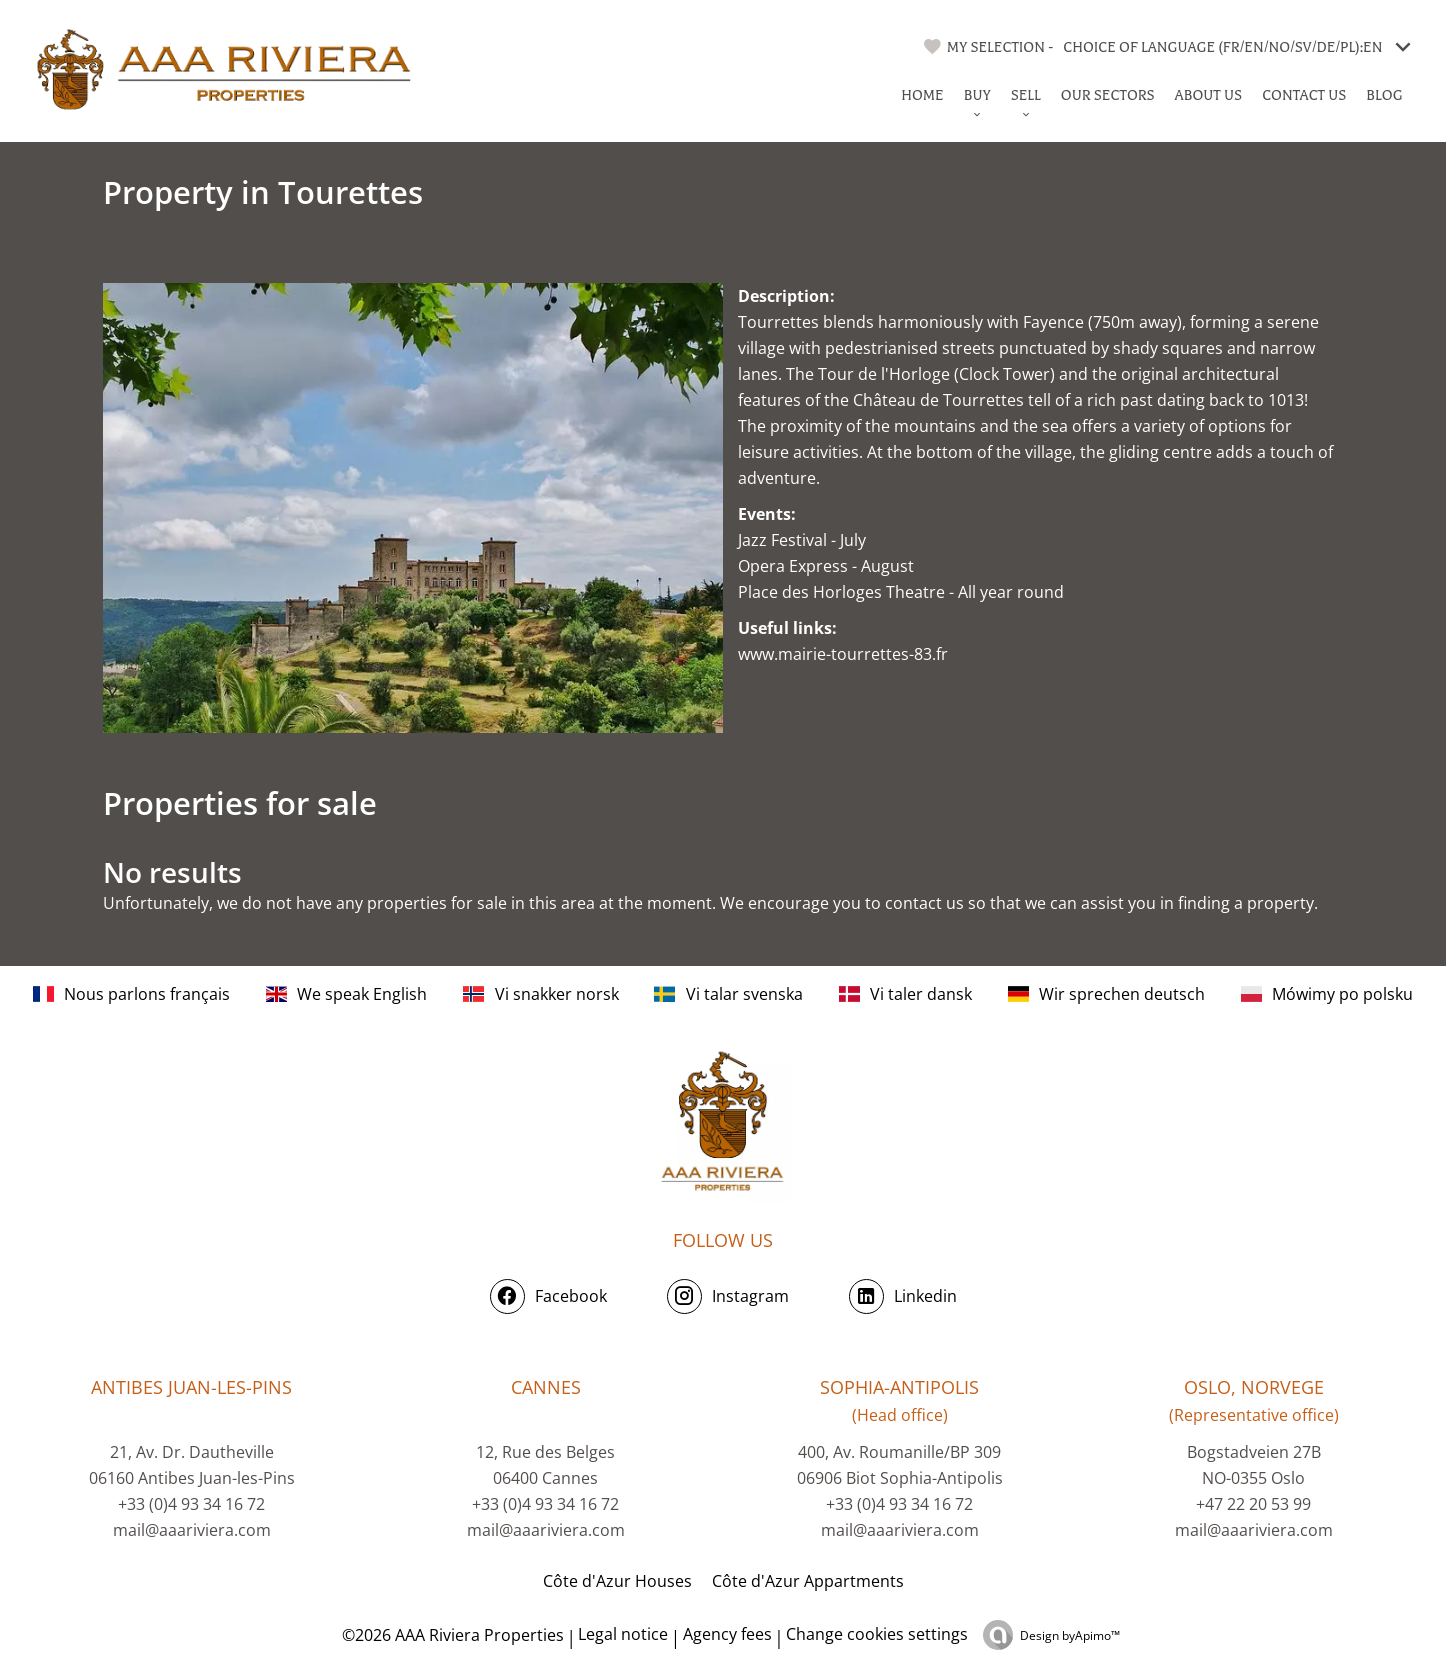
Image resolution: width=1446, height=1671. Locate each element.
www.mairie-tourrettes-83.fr (843, 654)
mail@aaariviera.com (192, 1530)
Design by (1070, 1635)
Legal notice (623, 1634)
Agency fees (727, 1634)
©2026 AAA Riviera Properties (451, 1635)
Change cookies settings (877, 1634)
